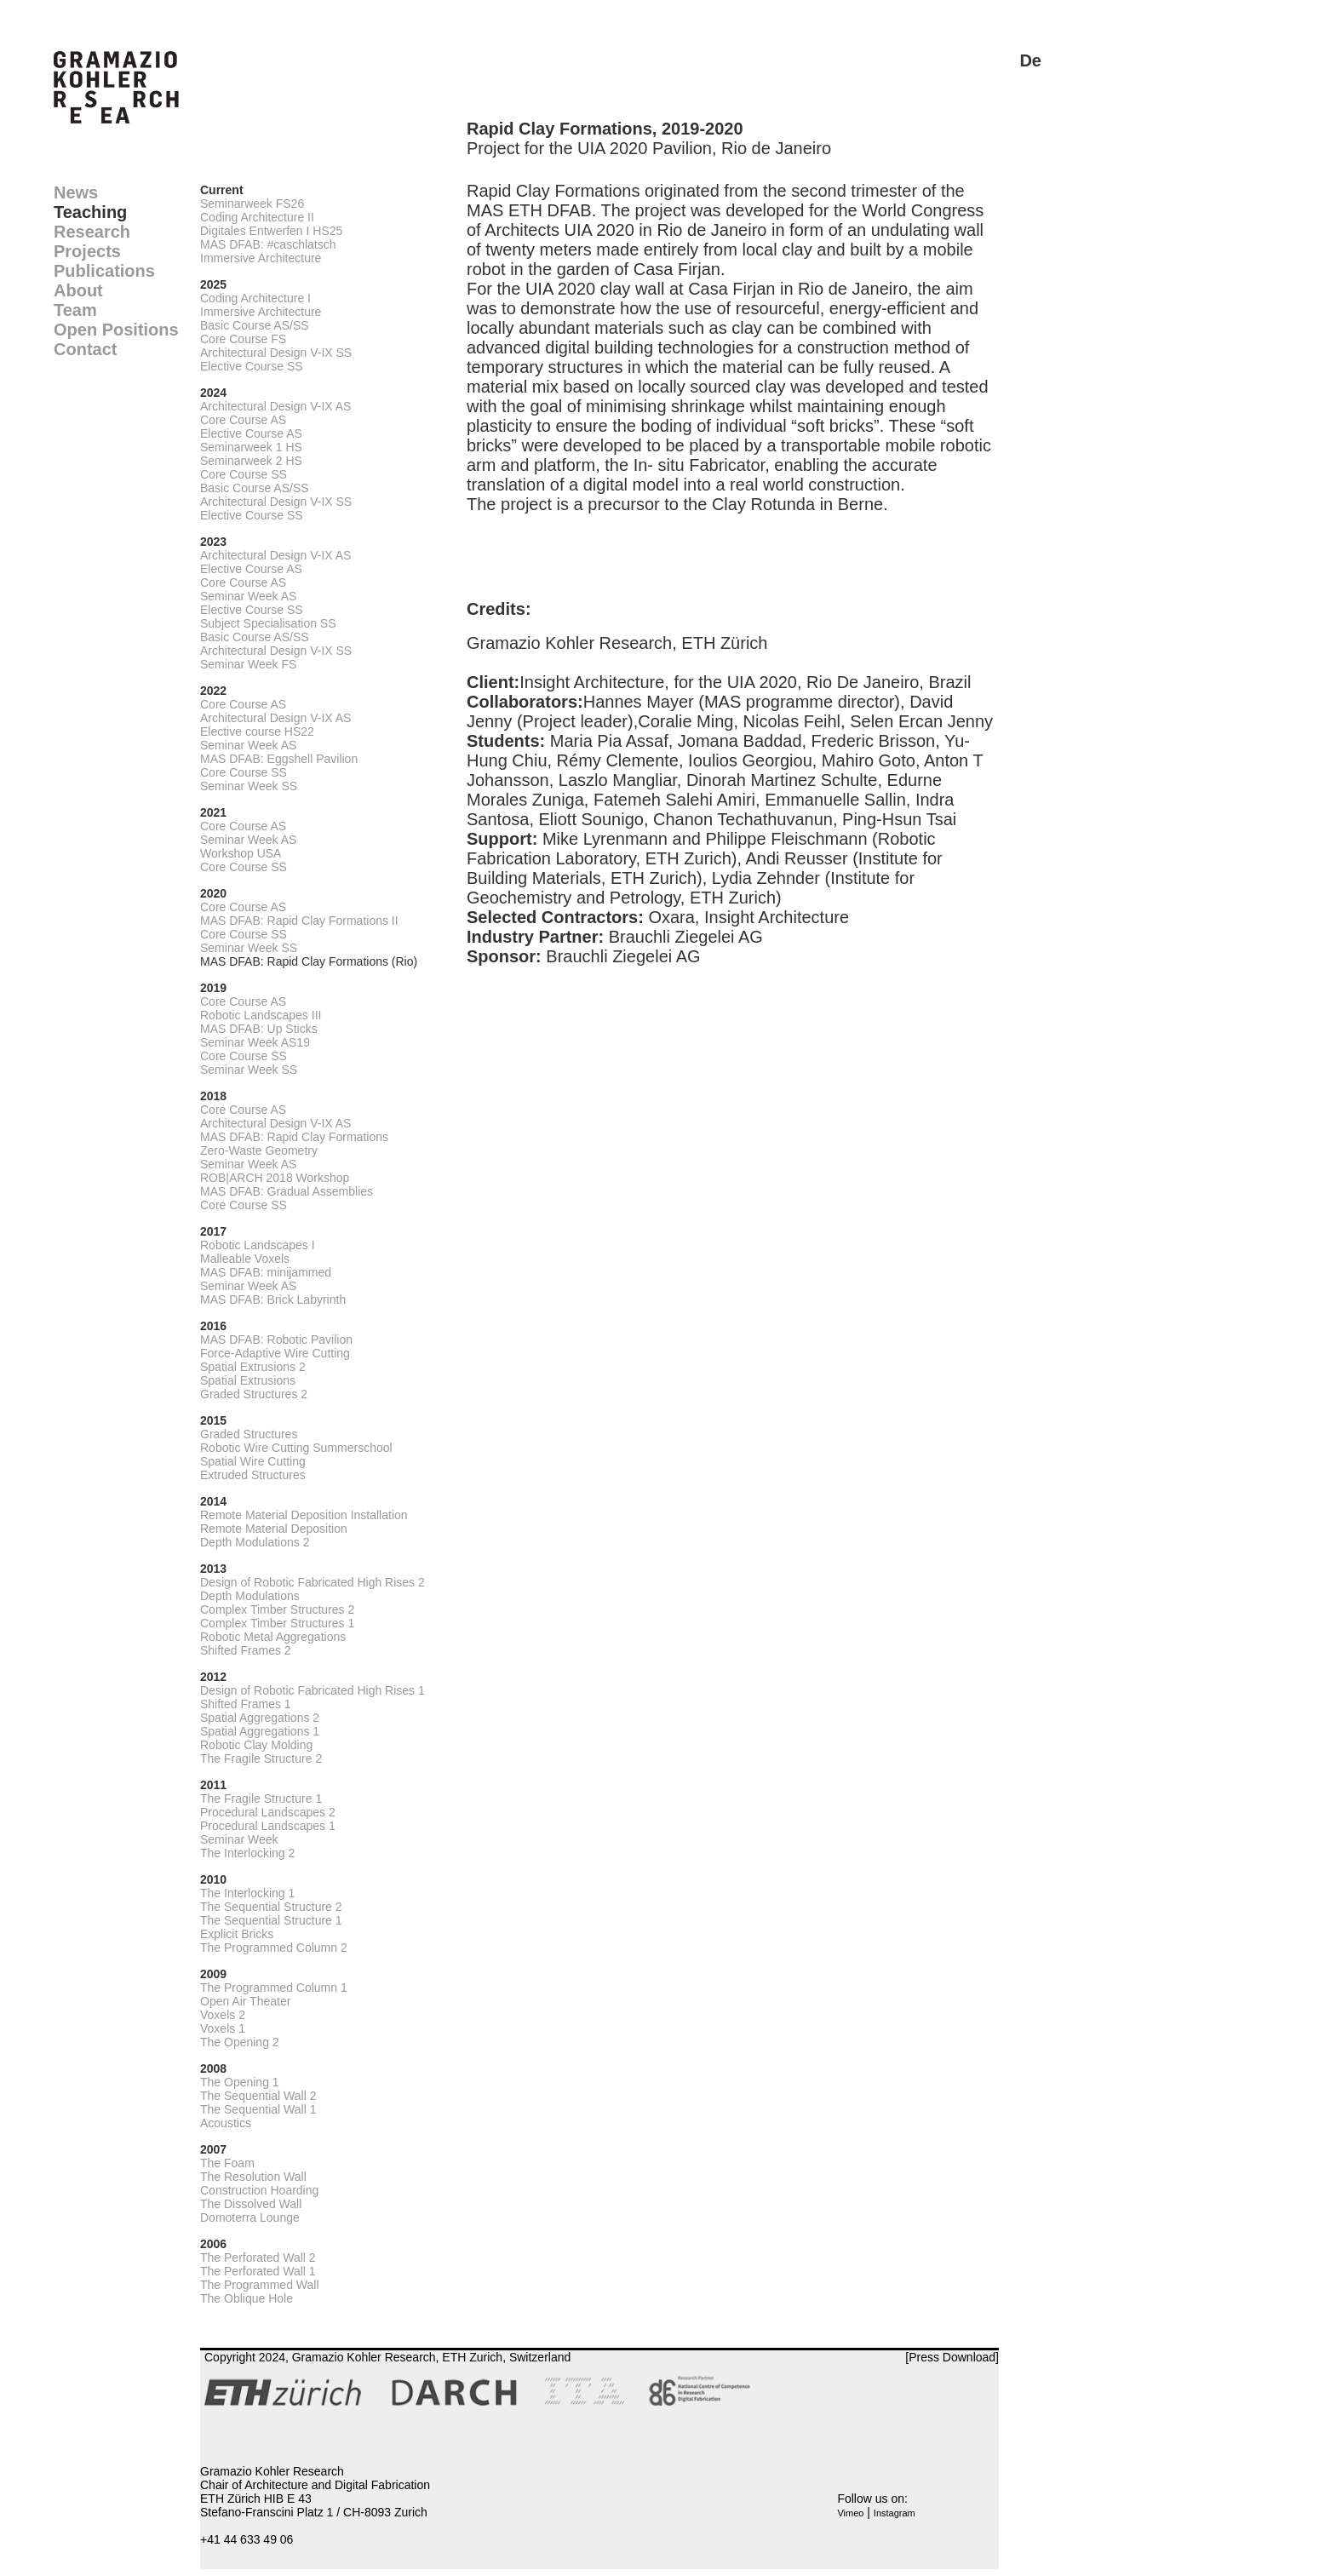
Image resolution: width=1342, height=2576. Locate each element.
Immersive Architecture (260, 258)
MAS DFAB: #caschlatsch (268, 244)
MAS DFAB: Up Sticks (259, 1029)
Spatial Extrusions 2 (253, 1367)
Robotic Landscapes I (257, 1245)
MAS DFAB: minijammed (265, 1272)
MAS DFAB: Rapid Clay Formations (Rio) (308, 961)
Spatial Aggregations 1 (259, 1731)
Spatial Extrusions (247, 1380)
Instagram (894, 2513)
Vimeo (850, 2513)
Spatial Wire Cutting (253, 1461)
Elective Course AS (251, 433)
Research (92, 231)
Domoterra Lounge (250, 2217)
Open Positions (116, 329)
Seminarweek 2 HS (251, 461)
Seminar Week (239, 1839)
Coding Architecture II (257, 217)
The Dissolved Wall (250, 2204)
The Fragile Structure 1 (261, 1798)
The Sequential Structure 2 (271, 1906)
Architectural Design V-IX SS (276, 352)
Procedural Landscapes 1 (268, 1826)
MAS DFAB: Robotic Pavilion (276, 1339)
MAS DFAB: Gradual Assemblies (286, 1191)
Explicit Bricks (236, 1934)
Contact (85, 349)
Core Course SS (243, 474)
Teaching (90, 212)
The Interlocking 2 (247, 1853)
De (1030, 60)
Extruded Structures (253, 1475)
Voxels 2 (222, 2015)
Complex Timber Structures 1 (277, 1623)
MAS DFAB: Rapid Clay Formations (294, 1137)
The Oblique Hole (246, 2298)
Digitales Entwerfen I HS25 (271, 231)
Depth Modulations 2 (254, 1542)
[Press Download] (952, 2357)
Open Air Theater (245, 2001)
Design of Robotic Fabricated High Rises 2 (312, 1582)
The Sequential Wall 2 (258, 2096)
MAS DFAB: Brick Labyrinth (273, 1299)
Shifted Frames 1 (245, 1704)
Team (75, 310)
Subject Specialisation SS (268, 623)
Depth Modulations (250, 1596)
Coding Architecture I (255, 298)
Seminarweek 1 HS (251, 447)
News (76, 192)
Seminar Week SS (248, 786)
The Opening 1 (239, 2082)
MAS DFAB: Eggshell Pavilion (279, 759)
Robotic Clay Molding (256, 1745)
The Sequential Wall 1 (258, 2109)
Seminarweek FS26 (252, 203)
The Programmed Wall (259, 2285)
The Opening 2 (239, 2042)
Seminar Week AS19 (255, 1042)
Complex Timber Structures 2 (277, 1609)
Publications (104, 270)
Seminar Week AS (248, 596)
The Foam (227, 2163)
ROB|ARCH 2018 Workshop (274, 1178)
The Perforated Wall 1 (258, 2271)
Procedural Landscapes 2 (268, 1812)
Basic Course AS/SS (254, 325)
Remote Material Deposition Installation (304, 1515)
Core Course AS (243, 420)
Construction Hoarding (259, 2190)
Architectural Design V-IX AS (275, 406)
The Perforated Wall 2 (258, 2257)
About (78, 290)
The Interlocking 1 (247, 1893)
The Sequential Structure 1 (271, 1920)
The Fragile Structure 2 (261, 1758)
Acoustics (225, 2123)
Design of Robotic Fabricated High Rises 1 (312, 1690)
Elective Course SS (251, 366)
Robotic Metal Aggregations (273, 1637)
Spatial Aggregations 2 (259, 1717)
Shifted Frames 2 (245, 1650)
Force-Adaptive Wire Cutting (275, 1353)
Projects (87, 251)
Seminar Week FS (248, 664)
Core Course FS (243, 339)
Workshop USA (240, 853)
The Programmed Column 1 (273, 1987)
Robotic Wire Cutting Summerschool (296, 1447)
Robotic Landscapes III (260, 1015)
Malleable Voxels (245, 1258)
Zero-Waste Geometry (259, 1150)
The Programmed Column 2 (273, 1947)
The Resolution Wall (253, 2176)
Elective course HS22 (257, 731)
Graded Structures (248, 1434)
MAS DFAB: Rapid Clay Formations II (299, 920)
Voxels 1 (222, 2028)
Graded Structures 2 (253, 1394)
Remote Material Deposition (273, 1528)
